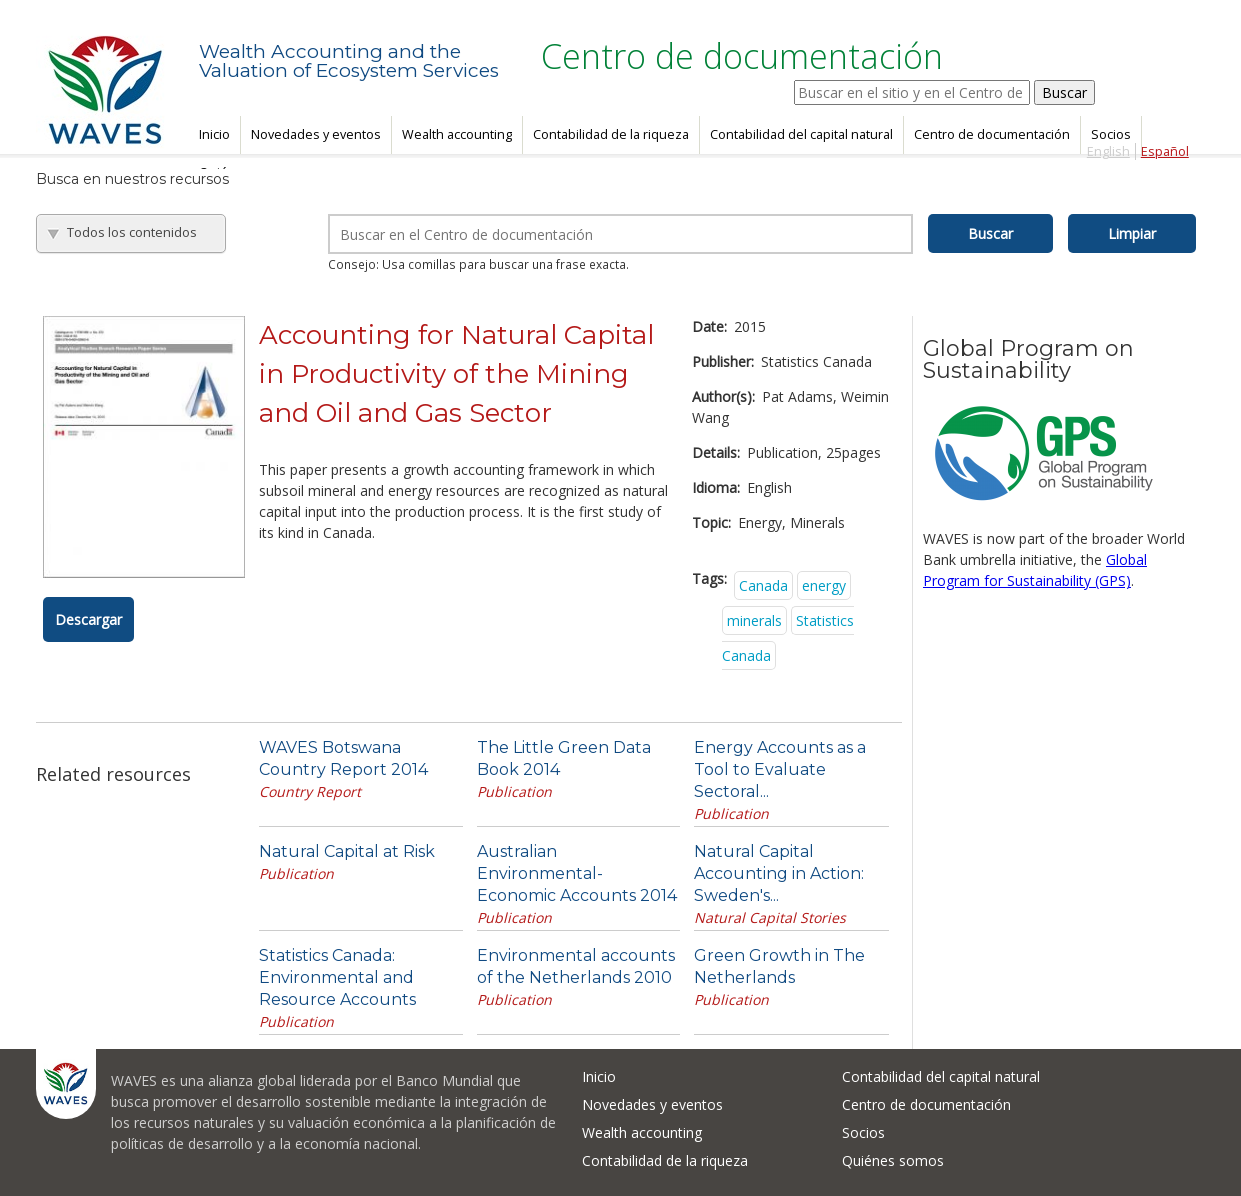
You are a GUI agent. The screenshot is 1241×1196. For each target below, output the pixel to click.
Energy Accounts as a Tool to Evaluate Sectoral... (780, 769)
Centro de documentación (992, 134)
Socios (1111, 134)
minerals (754, 620)
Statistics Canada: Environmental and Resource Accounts (337, 977)
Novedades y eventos (316, 134)
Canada (763, 585)
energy (824, 585)
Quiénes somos (893, 1160)
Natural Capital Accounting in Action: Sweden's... (779, 873)
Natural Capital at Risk (347, 851)
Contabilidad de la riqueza (611, 134)
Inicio (214, 134)
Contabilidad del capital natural (801, 134)
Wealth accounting (457, 134)
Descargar (88, 619)
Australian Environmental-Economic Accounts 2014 (577, 873)
